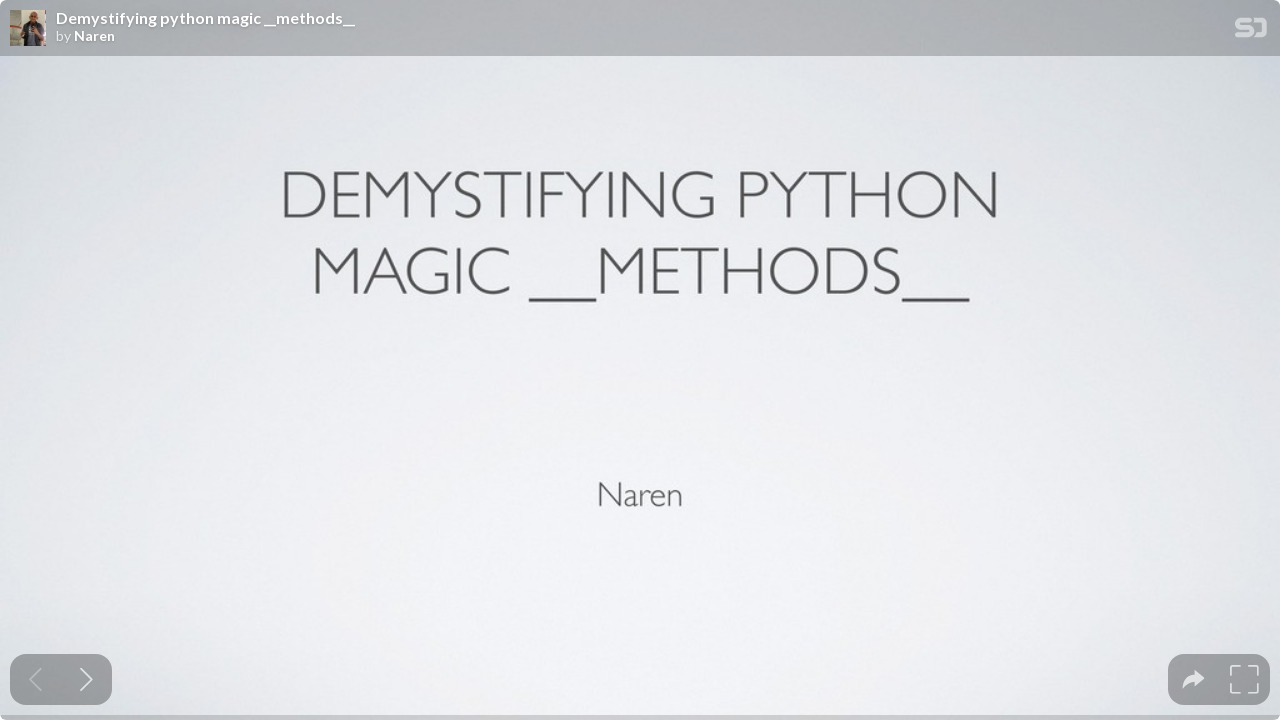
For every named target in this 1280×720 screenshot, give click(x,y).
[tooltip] (1193, 679)
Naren (94, 36)
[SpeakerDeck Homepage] (1251, 31)
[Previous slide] (35, 679)
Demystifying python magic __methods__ (205, 18)
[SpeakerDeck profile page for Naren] (28, 29)
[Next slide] (86, 679)
